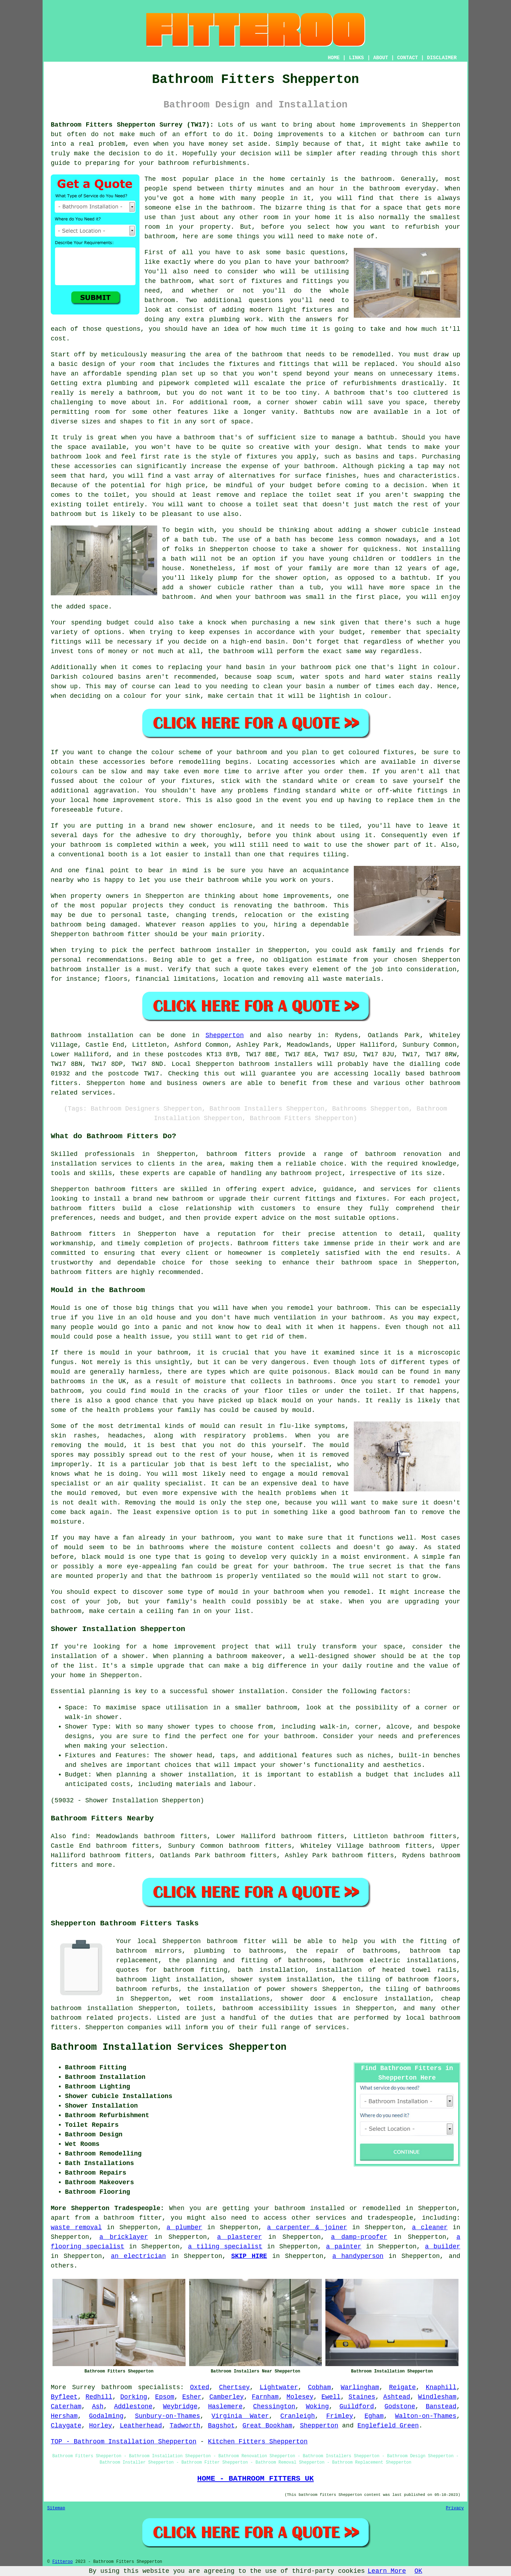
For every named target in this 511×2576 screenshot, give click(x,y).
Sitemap (56, 2508)
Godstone (400, 2406)
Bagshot (221, 2425)
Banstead (441, 2406)
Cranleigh (297, 2416)
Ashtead (396, 2396)
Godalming (106, 2416)
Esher (192, 2396)
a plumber (184, 2227)
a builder (442, 2246)
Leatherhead (141, 2425)
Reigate (402, 2387)
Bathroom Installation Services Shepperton (168, 2047)
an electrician (138, 2256)
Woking (317, 2406)
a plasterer (239, 2237)
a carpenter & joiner (307, 2227)
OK (418, 2571)
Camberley (226, 2396)
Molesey (300, 2396)
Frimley (339, 2416)
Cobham (319, 2387)
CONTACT (407, 58)
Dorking (133, 2396)
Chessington (274, 2406)
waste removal (76, 2227)
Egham (374, 2416)
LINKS (356, 58)
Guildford (357, 2406)
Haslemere (225, 2406)
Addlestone (133, 2406)
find (79, 1836)
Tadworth (185, 2425)
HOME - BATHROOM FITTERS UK (255, 2478)
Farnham (265, 2396)
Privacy (455, 2508)
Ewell (331, 2396)
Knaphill (441, 2387)
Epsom (164, 2396)
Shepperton (224, 1035)
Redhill (99, 2396)
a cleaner (429, 2227)
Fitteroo (62, 2561)
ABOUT (380, 58)
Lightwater (279, 2387)
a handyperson (357, 2256)
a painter (343, 2246)
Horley (100, 2425)
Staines (361, 2396)
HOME (334, 58)
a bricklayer (123, 2237)
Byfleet (64, 2396)
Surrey (83, 2387)
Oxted (199, 2387)
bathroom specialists (140, 2387)
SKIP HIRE (249, 2256)
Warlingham (360, 2387)
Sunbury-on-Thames (167, 2416)
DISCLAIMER (442, 58)
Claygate (66, 2425)
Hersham (64, 2416)
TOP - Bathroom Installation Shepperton (123, 2441)
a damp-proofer (359, 2237)
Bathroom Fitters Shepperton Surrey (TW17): (132, 124)
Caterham (66, 2406)
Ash (97, 2406)
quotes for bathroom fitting (171, 1970)
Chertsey (234, 2387)
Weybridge (180, 2406)
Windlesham (437, 2396)
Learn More (387, 2571)
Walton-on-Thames (425, 2416)
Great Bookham (267, 2425)
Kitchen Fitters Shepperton (258, 2441)
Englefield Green (388, 2425)
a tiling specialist (225, 2246)
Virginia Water (240, 2416)
